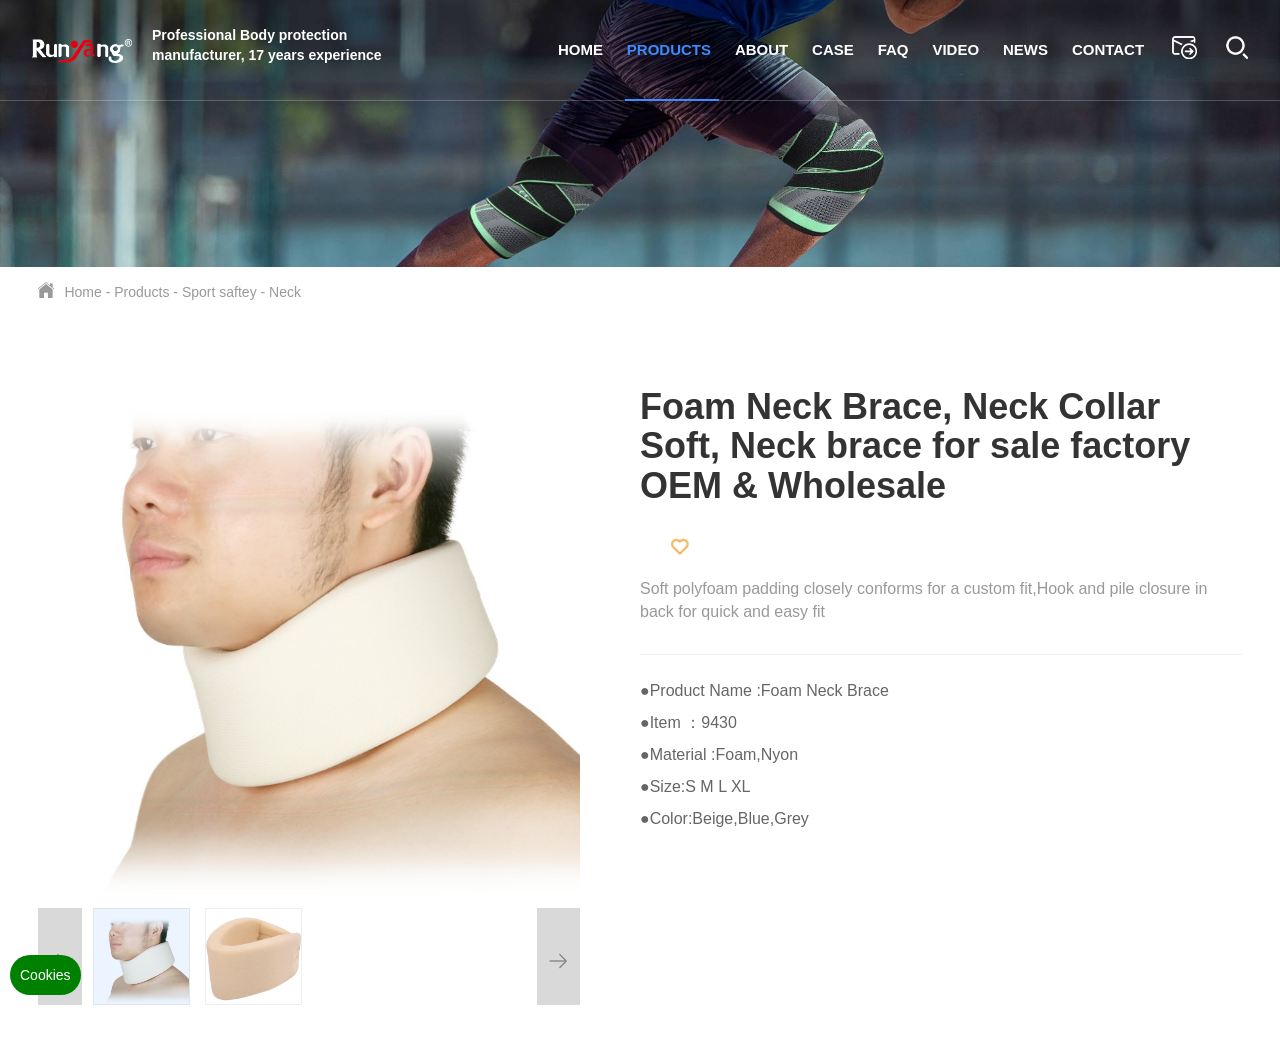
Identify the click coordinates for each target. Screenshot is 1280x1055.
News (1025, 49)
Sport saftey (219, 292)
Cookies (45, 975)
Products (669, 49)
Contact (1108, 49)
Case (833, 49)
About (761, 49)
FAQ (893, 49)
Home (580, 49)
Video (955, 49)
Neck (285, 292)
